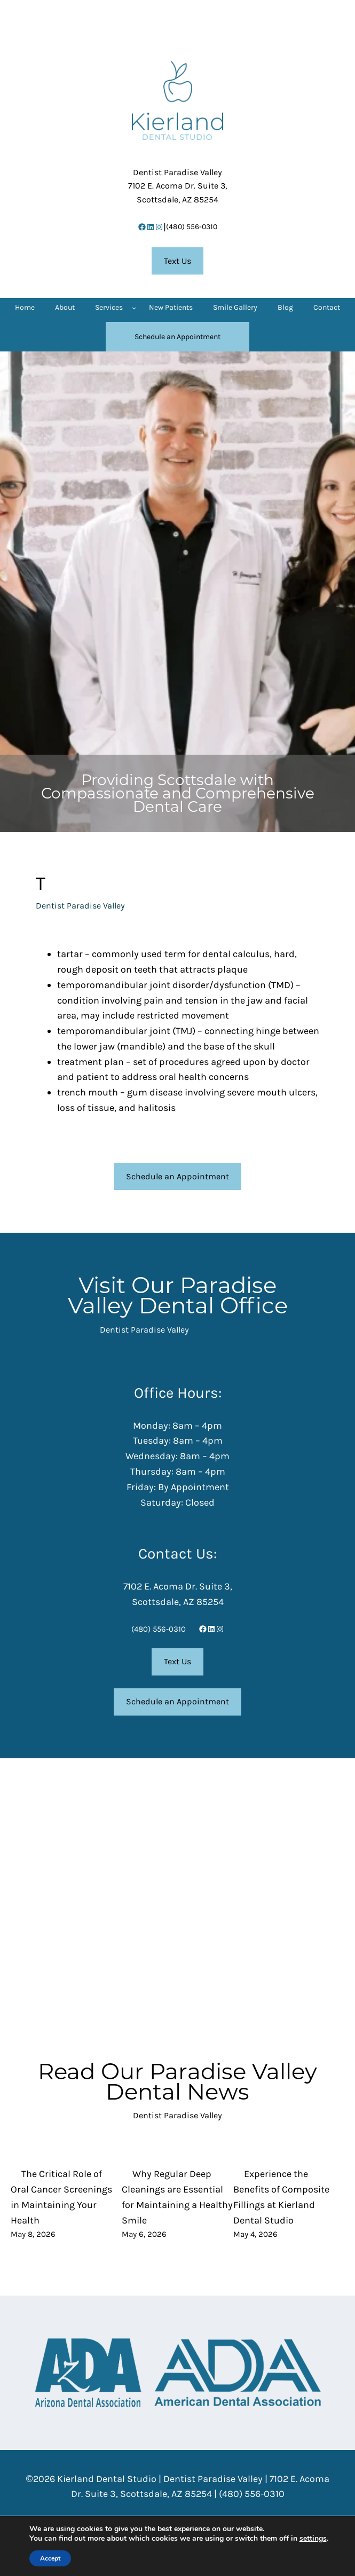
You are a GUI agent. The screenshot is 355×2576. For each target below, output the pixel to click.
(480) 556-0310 (191, 226)
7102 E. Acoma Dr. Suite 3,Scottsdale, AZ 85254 (177, 186)
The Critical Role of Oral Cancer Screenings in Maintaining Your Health (61, 2197)
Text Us (177, 261)
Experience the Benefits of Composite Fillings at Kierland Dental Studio (281, 2197)
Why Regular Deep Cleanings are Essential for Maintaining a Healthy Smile (177, 2197)
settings (313, 2538)
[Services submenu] (134, 308)
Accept (50, 2558)
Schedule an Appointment (177, 1176)
